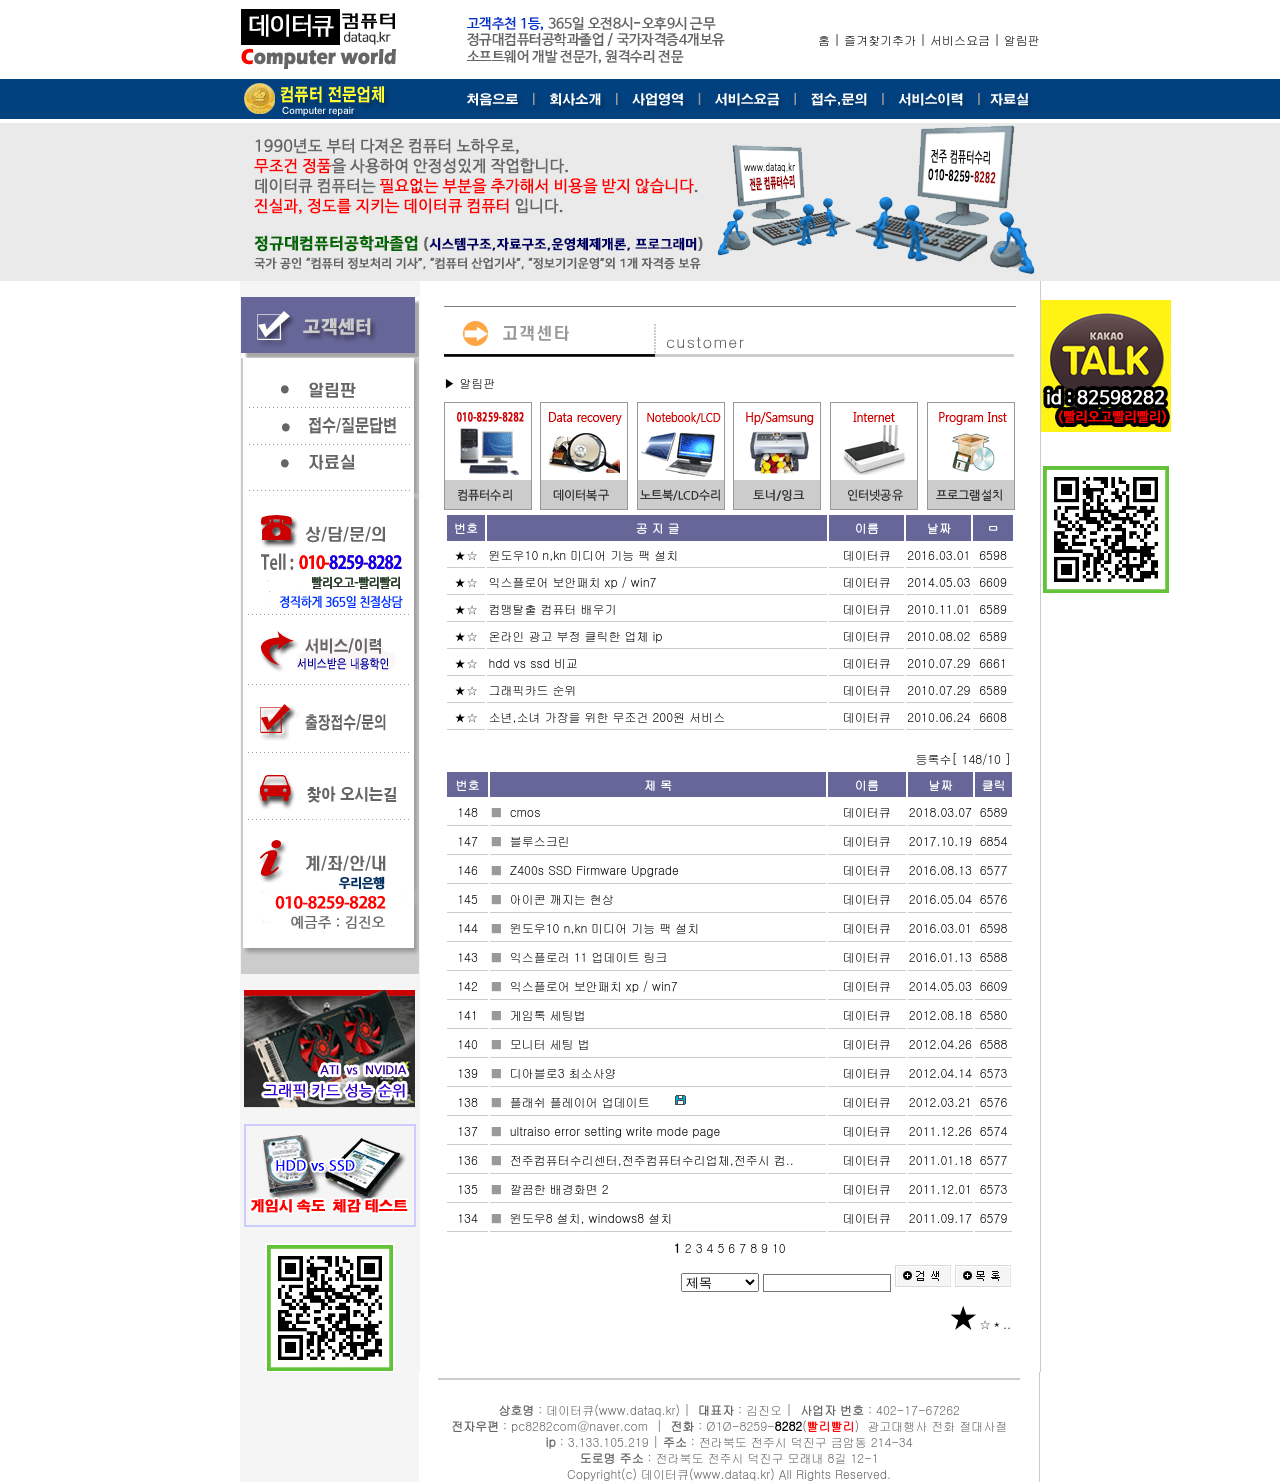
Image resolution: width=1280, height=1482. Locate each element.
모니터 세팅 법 (552, 1043)
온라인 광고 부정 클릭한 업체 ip (577, 635)
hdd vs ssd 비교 (535, 662)
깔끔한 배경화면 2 (561, 1188)
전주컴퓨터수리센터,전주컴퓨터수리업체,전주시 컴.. (654, 1159)
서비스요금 (960, 39)
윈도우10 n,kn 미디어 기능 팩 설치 (585, 554)
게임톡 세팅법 (550, 1014)
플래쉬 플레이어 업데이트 (582, 1101)
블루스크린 (542, 840)
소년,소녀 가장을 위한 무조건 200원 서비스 (608, 716)
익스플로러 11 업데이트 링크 (591, 956)
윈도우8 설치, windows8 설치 (593, 1217)
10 (779, 1247)
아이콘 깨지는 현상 (564, 898)
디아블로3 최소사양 (565, 1072)
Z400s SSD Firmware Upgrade (596, 869)
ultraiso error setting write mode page (617, 1130)
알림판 (1022, 39)
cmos (527, 811)
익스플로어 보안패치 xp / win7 (574, 581)
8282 (789, 1425)
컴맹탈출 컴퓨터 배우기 (554, 608)
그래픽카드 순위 (534, 689)
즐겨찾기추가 (880, 39)
